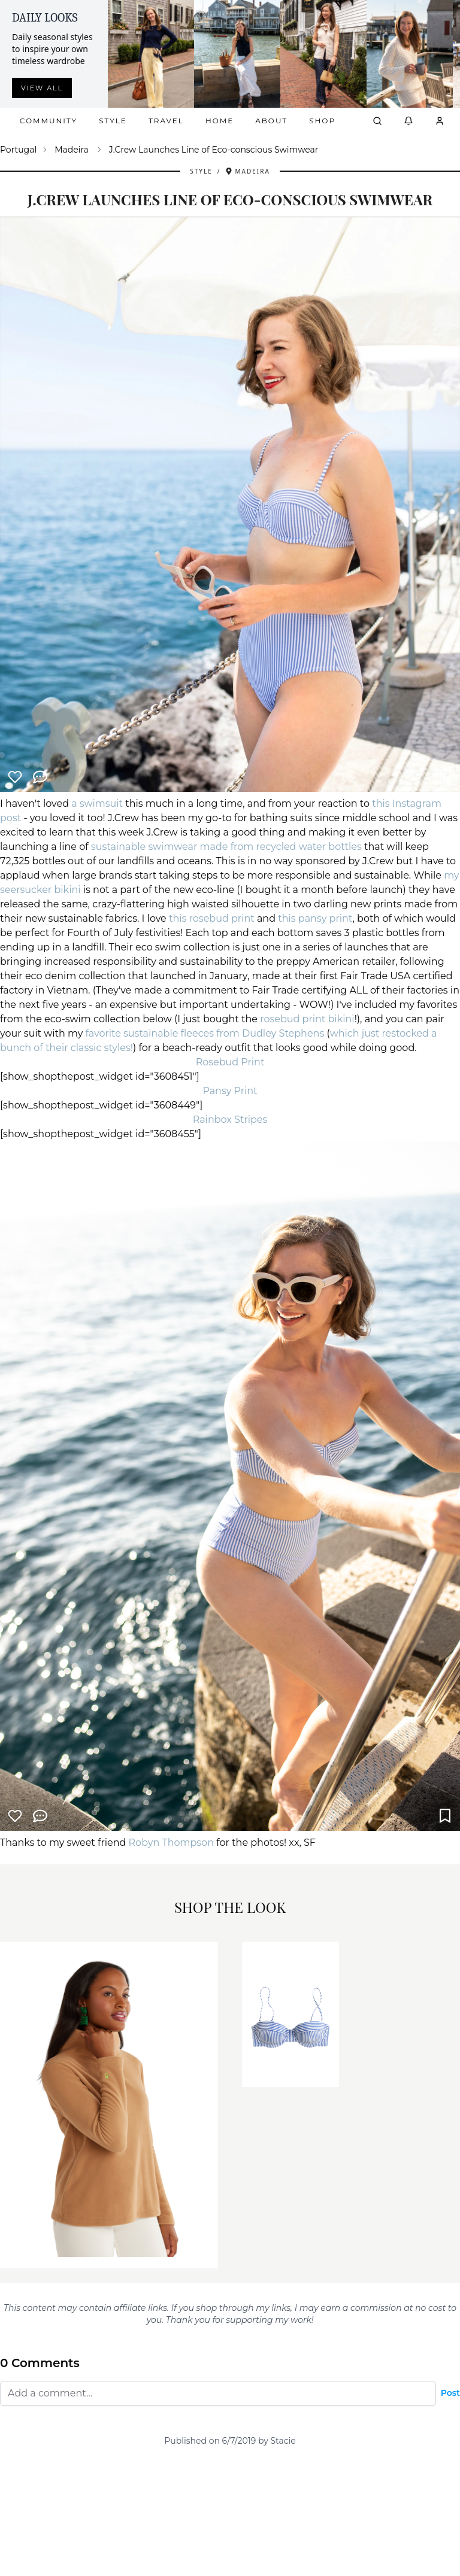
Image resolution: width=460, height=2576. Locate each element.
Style (113, 120)
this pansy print (315, 918)
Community (48, 120)
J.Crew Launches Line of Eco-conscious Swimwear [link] (214, 149)
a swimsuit (97, 803)
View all (42, 88)
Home (219, 120)
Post (450, 2392)
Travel (166, 120)
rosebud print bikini (307, 1019)
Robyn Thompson (171, 1842)
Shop (322, 120)
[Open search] (377, 121)
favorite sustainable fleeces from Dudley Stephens (206, 1033)
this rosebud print (212, 918)
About (271, 120)
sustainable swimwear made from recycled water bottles (226, 846)
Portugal (18, 149)
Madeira (72, 149)
